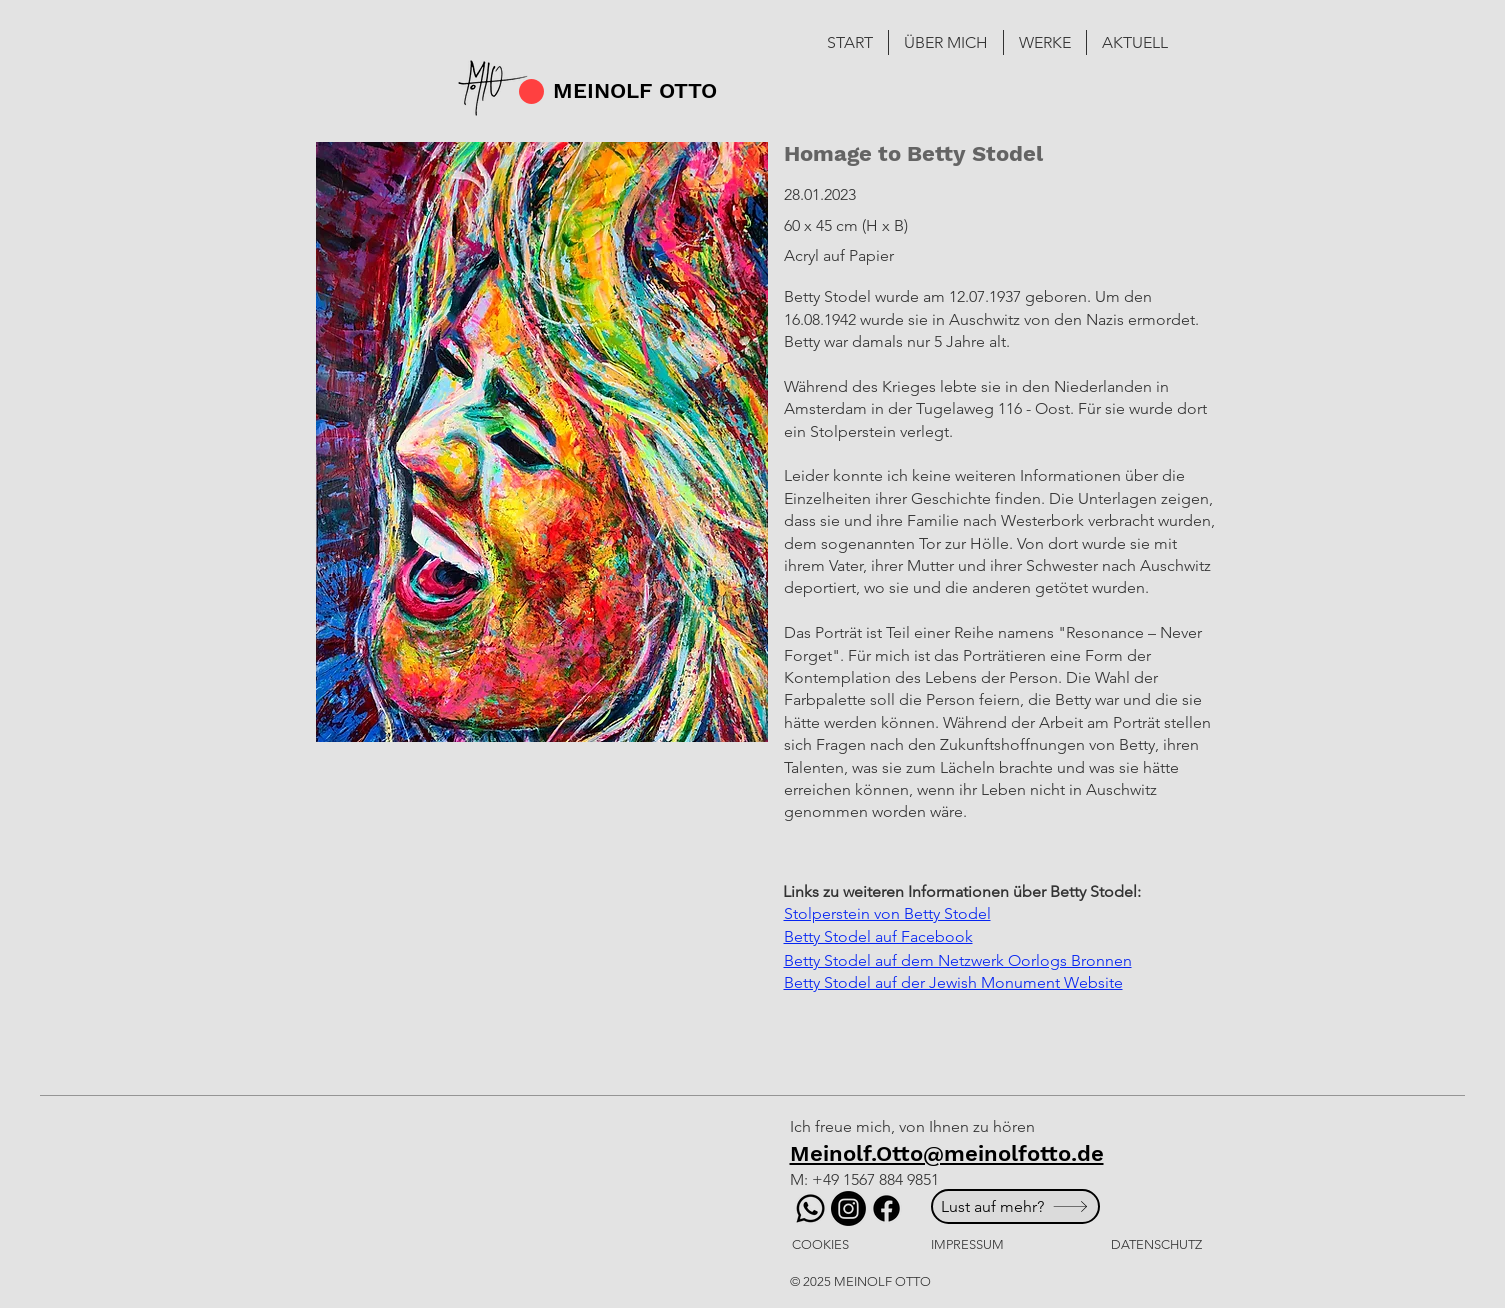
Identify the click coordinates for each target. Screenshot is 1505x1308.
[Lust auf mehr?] (1015, 1206)
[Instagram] (848, 1208)
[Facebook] (886, 1208)
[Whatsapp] (810, 1208)
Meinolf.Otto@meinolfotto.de (947, 1153)
